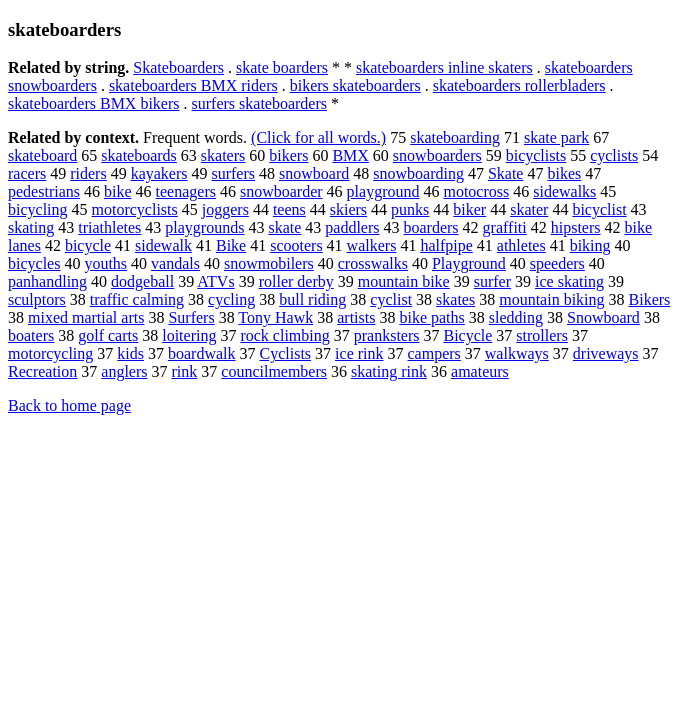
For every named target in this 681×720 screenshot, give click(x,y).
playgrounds (204, 227)
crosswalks (373, 263)
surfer (492, 281)
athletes (521, 245)
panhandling (47, 281)
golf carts (108, 335)
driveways (606, 353)
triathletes (109, 227)
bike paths (431, 317)
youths (105, 263)
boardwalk (202, 353)
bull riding (312, 299)
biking (590, 245)
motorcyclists (135, 209)
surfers (233, 173)
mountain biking (551, 299)
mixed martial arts (86, 317)
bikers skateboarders (355, 85)
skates (455, 299)
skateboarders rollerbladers (519, 85)
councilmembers (274, 371)
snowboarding (418, 173)
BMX (350, 155)
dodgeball (142, 281)
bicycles (34, 263)
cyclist (391, 299)
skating (31, 227)
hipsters (576, 227)
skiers (348, 209)
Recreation (42, 371)
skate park (556, 137)
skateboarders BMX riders (193, 85)
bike (118, 191)
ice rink (359, 353)
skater (529, 209)
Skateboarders (178, 67)
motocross (476, 191)
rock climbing (284, 335)
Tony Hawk (275, 317)
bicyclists (536, 155)
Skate (506, 173)
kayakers (159, 173)
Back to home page (69, 405)
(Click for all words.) (318, 137)
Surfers (191, 317)
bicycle (88, 245)
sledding (516, 317)
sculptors (37, 299)
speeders (557, 263)
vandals (175, 263)
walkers (372, 245)
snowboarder (281, 191)
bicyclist (599, 209)
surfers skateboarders (260, 103)
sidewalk (163, 245)
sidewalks (564, 191)
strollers (542, 335)
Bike (231, 245)
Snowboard (603, 317)
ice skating (569, 281)
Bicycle (467, 335)
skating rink (389, 371)
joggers (225, 209)
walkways (517, 353)
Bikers (650, 299)
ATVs (215, 281)
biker (469, 209)
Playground (469, 263)
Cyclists (286, 353)
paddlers (352, 227)
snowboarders (437, 155)
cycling (231, 299)
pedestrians (44, 191)
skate (284, 227)
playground (383, 191)
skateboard (42, 155)
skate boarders (282, 67)
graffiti (505, 227)
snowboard (314, 173)
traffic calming (137, 299)
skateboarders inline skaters (444, 67)
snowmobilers (269, 263)
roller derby (296, 281)
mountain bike (404, 281)
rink (185, 371)
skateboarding (455, 137)
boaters (31, 335)
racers (27, 173)
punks (410, 209)
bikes (564, 173)
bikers (288, 155)
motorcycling (50, 353)
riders (88, 173)
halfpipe (446, 245)
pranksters (387, 335)
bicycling (38, 209)
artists (356, 317)
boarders (431, 227)
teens (289, 209)
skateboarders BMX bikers (94, 103)
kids (130, 353)
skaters (223, 155)
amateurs (480, 371)
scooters (296, 245)
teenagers (186, 191)
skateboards (139, 155)
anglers (124, 371)
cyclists (614, 155)
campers (434, 353)
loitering (189, 335)
